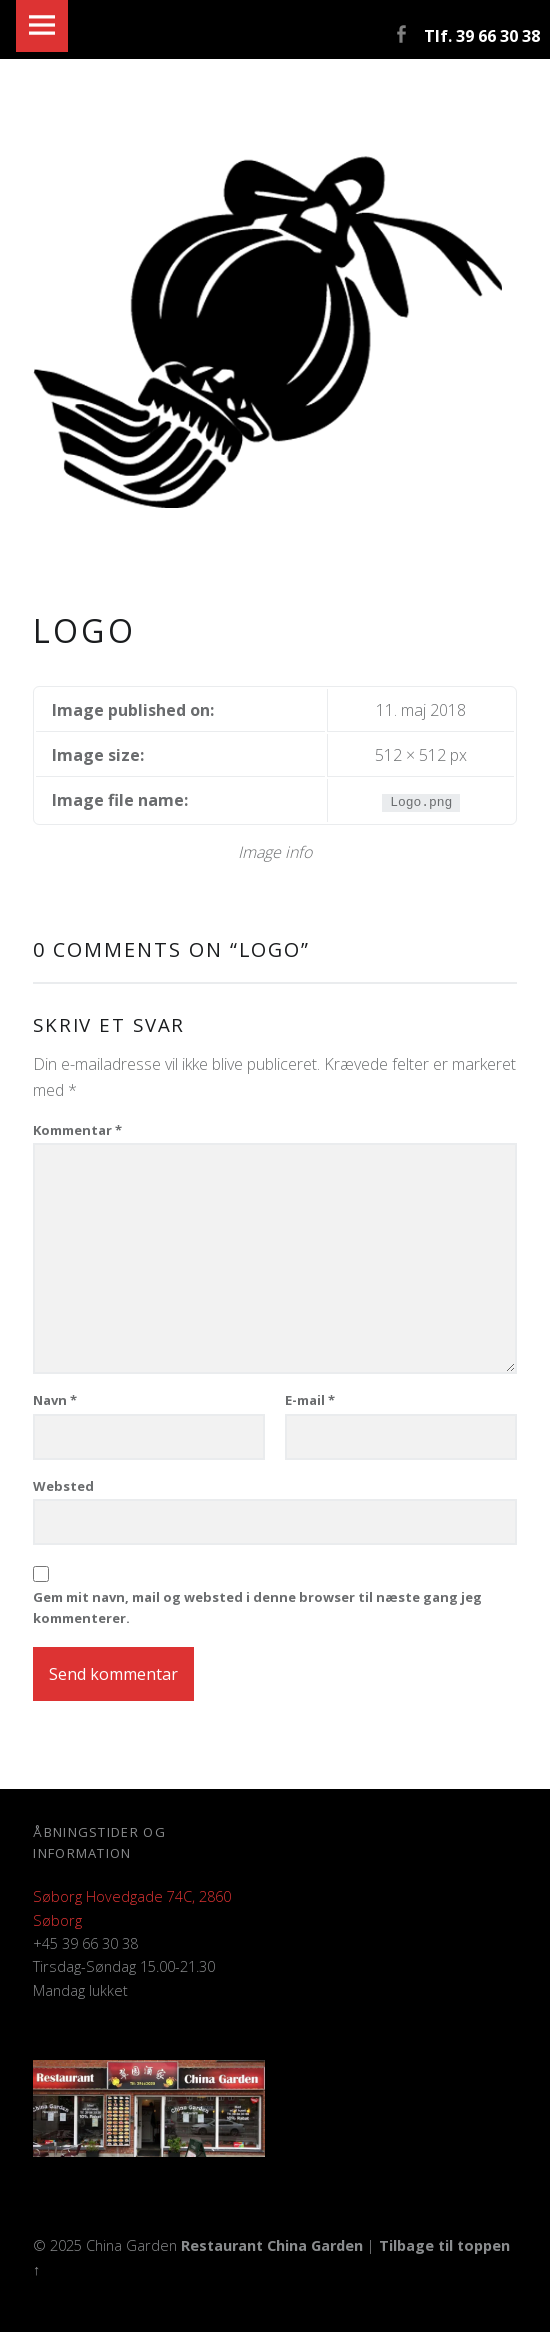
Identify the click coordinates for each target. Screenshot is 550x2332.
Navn (55, 1400)
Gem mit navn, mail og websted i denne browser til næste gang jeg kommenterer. (257, 1607)
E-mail (310, 1400)
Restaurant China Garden (272, 2245)
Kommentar (77, 1130)
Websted (63, 1486)
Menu (42, 26)
